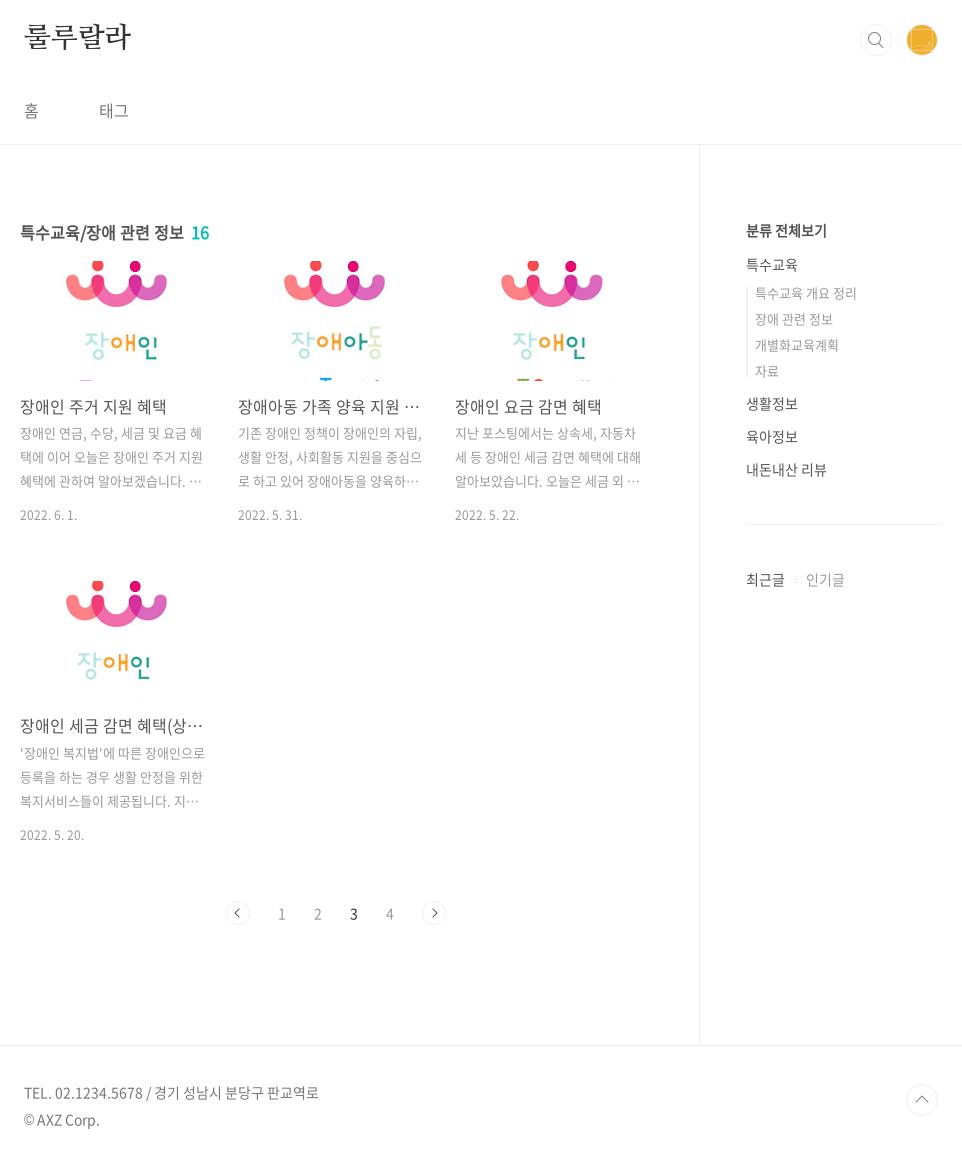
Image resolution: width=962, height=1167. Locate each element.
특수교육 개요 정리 (806, 292)
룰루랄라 (77, 39)
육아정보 (772, 436)
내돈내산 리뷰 (786, 469)
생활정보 (772, 403)
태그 (114, 110)
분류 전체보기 (786, 230)
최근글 (765, 579)
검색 (876, 40)
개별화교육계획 (797, 344)
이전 (238, 913)
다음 (434, 913)
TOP (922, 1100)
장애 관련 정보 (794, 318)
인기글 (825, 579)
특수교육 (772, 264)
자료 (767, 370)
